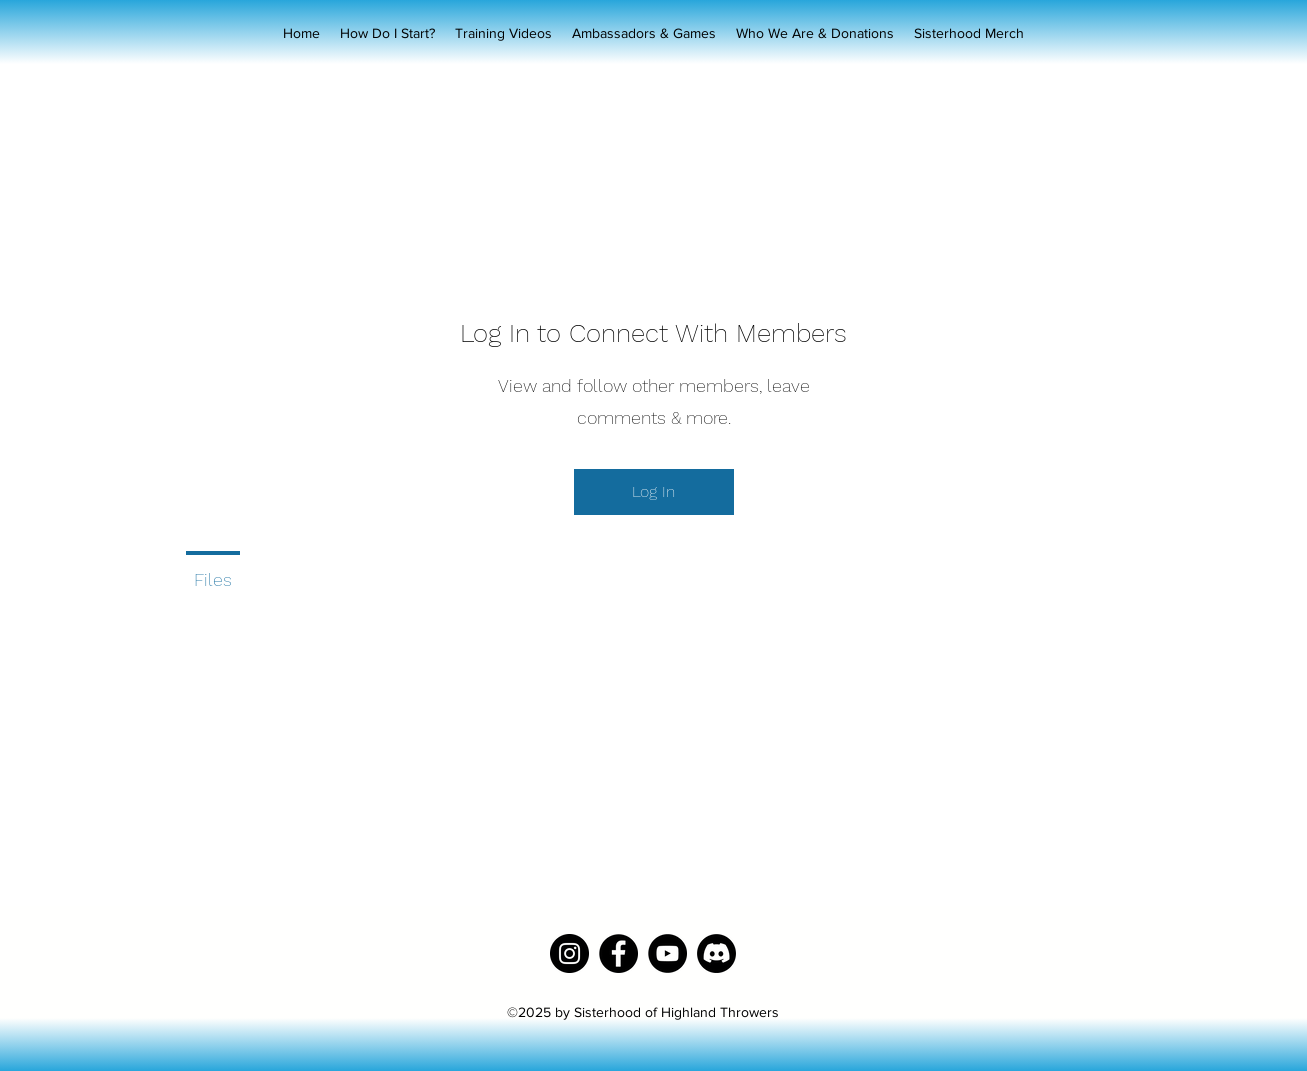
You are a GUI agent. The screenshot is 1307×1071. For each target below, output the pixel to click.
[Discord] (716, 953)
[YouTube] (667, 953)
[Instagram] (569, 953)
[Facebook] (618, 953)
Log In (653, 491)
